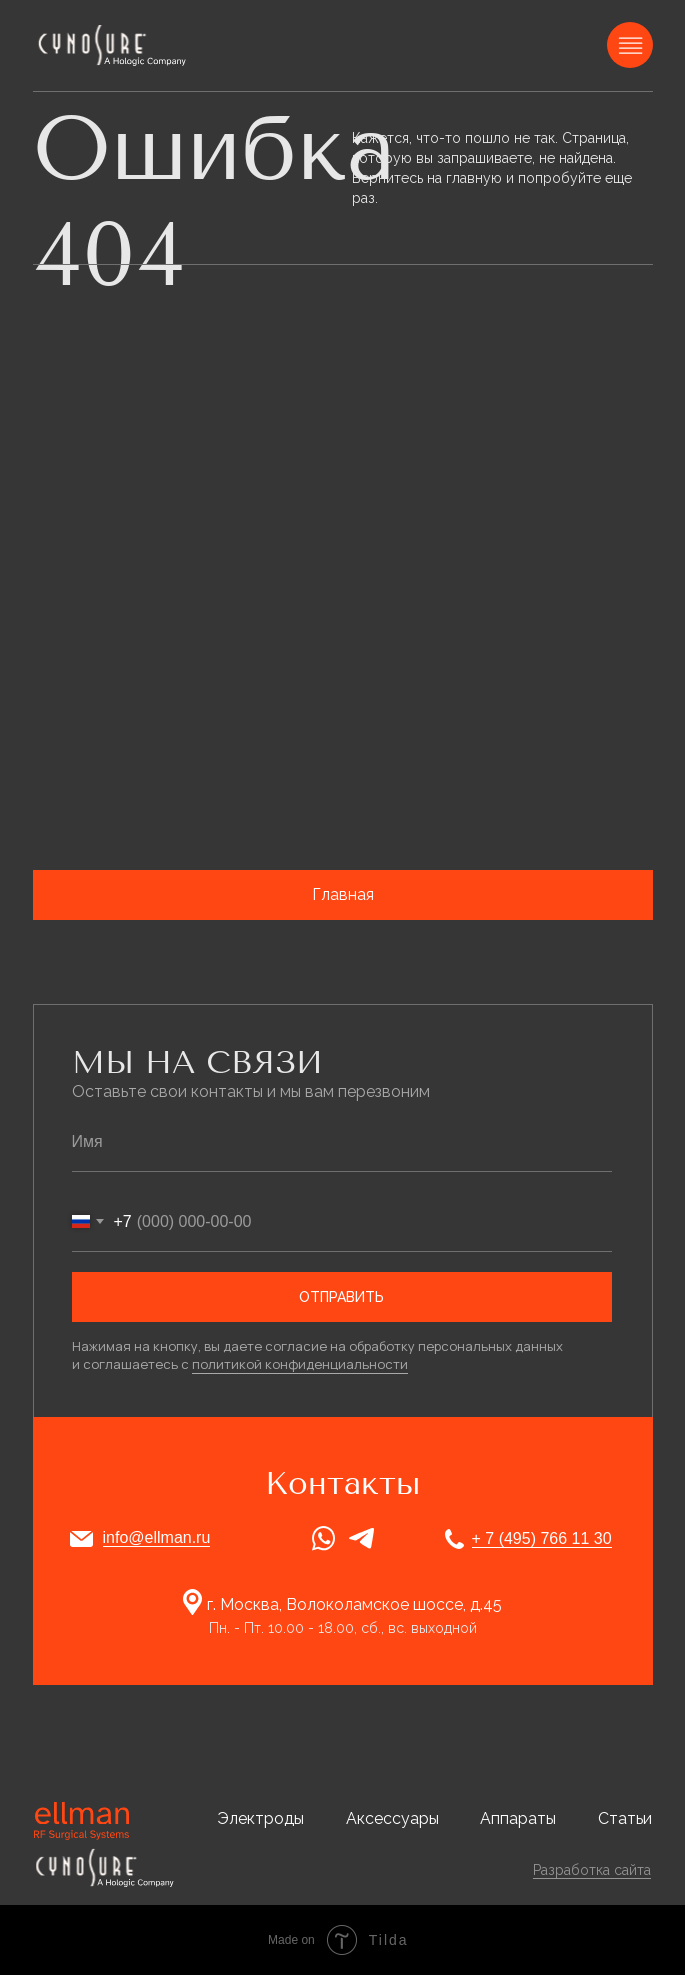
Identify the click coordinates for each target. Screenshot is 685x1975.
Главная (343, 894)
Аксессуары (392, 1818)
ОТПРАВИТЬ (341, 1297)
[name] (342, 1142)
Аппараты (518, 1818)
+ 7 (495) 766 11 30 (542, 1538)
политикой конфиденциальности (300, 1364)
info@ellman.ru (157, 1537)
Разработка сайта (592, 1870)
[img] (114, 45)
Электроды (260, 1818)
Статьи (625, 1818)
